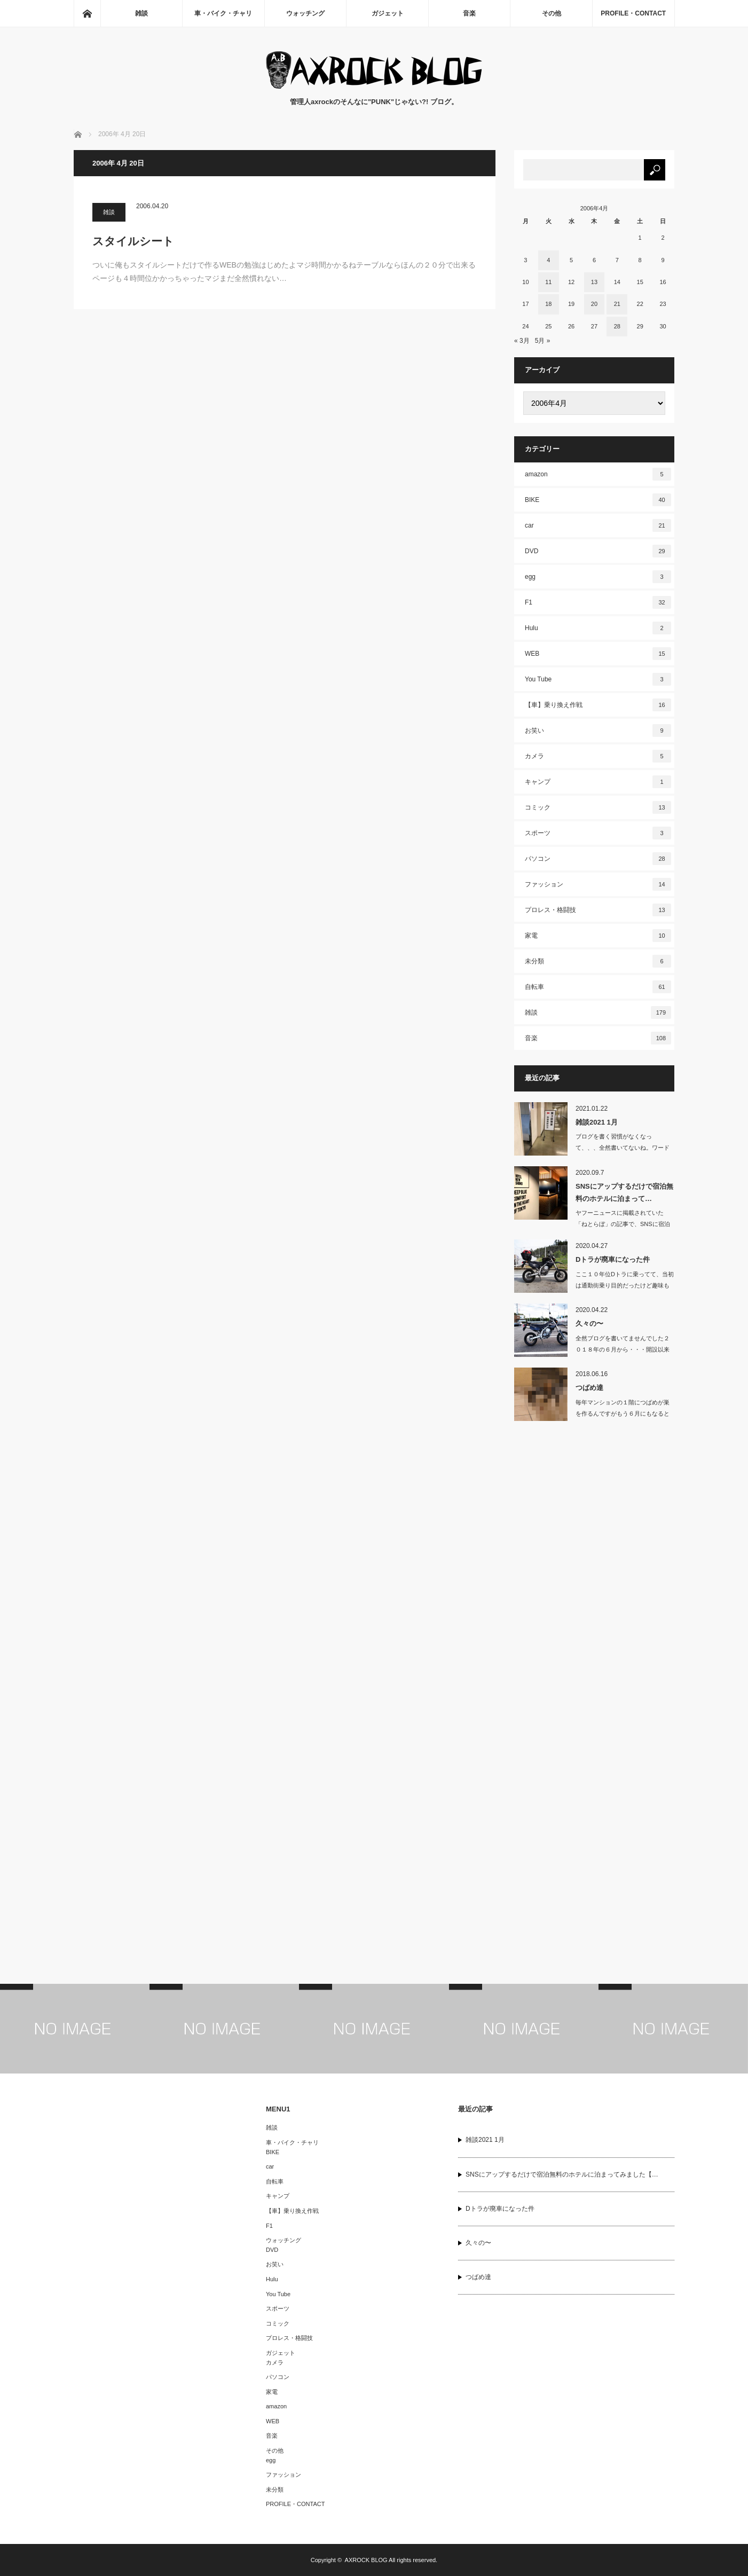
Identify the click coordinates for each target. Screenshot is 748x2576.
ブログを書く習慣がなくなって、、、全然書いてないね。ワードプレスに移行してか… (623, 1147)
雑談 (141, 13)
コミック (598, 807)
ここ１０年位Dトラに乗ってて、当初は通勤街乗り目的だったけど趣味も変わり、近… (625, 1285)
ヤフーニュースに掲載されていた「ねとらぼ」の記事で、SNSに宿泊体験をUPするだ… (623, 1224)
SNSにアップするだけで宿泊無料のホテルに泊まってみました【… (562, 2174)
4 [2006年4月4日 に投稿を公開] (548, 260)
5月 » (542, 340)
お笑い (598, 730)
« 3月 (522, 340)
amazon (598, 474)
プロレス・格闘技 (598, 910)
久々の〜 (589, 1324)
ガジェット (388, 13)
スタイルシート (133, 241)
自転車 (598, 986)
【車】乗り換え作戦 (598, 704)
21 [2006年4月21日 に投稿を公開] (617, 304)
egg (598, 576)
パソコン (598, 858)
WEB (598, 653)
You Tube (598, 679)
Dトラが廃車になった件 (613, 1259)
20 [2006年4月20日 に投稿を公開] (594, 304)
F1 (598, 602)
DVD (598, 551)
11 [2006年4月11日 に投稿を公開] (548, 282)
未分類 (598, 961)
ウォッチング (305, 13)
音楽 (469, 13)
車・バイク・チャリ (223, 13)
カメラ (598, 756)
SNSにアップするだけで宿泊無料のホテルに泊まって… (624, 1192)
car (598, 525)
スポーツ (598, 833)
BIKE (598, 499)
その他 (551, 13)
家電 (598, 935)
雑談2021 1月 (597, 1122)
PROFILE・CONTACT (633, 13)
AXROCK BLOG (366, 2560)
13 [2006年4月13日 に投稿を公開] (594, 282)
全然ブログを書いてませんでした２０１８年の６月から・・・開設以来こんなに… (623, 1349)
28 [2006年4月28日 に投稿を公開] (617, 326)
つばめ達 (589, 1388)
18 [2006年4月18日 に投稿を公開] (548, 304)
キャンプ (598, 781)
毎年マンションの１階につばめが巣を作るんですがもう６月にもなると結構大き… (623, 1413)
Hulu (598, 628)
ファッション (598, 884)
